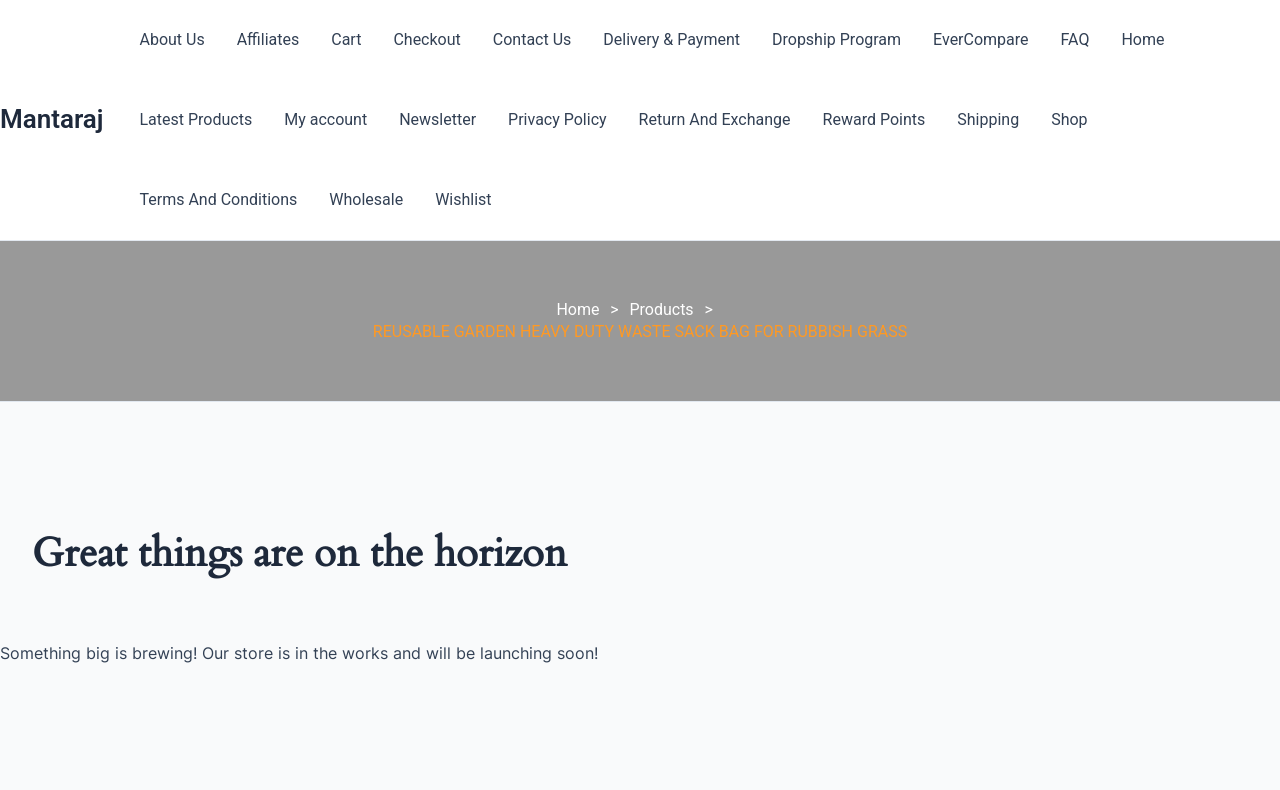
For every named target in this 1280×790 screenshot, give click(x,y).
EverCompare (980, 39)
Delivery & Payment (671, 39)
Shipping (988, 119)
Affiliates (268, 39)
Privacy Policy (557, 119)
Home (1142, 39)
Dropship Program (836, 39)
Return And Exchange (715, 119)
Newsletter (437, 119)
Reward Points (874, 119)
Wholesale (366, 199)
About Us (171, 39)
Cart (346, 39)
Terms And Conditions (218, 199)
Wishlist (463, 199)
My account (325, 119)
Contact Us (532, 39)
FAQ (1075, 39)
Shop (1069, 119)
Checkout (426, 39)
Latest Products (195, 119)
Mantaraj (51, 119)
